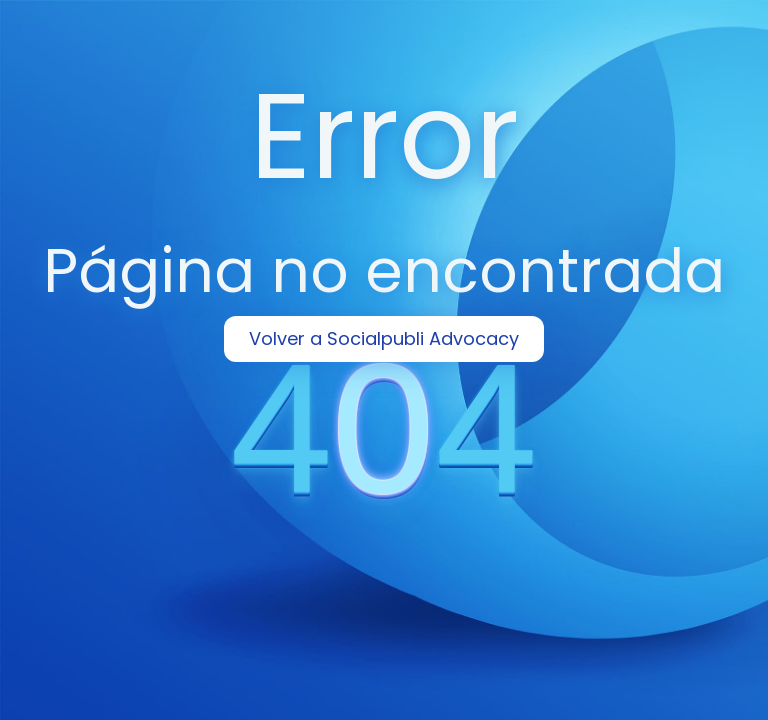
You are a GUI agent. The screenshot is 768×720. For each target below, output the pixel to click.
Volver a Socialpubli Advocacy (384, 338)
